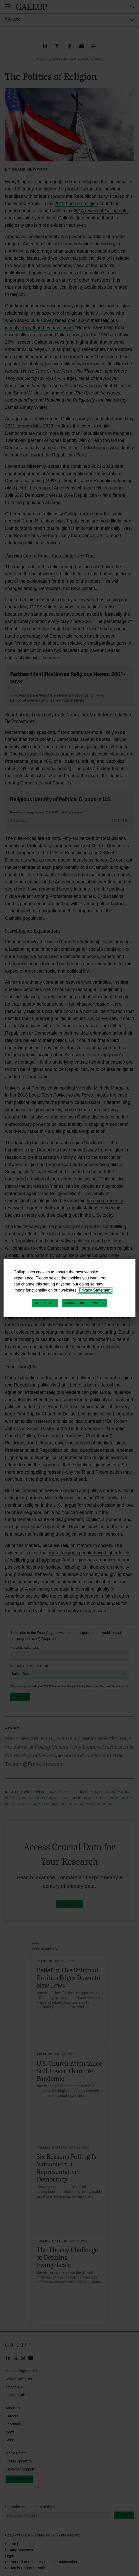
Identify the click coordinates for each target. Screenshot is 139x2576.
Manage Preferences (84, 1303)
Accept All (45, 1303)
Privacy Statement (95, 1290)
